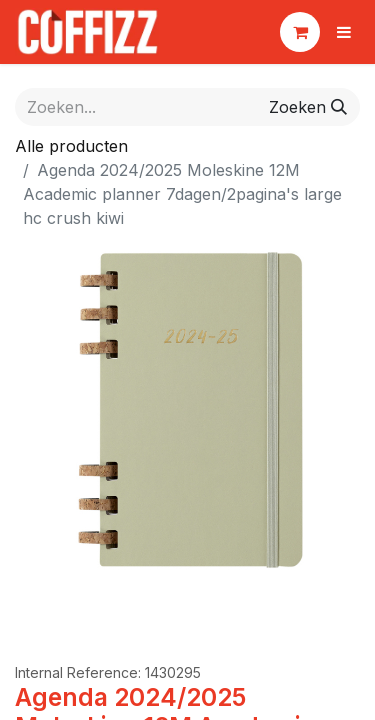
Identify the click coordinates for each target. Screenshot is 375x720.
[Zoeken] (308, 107)
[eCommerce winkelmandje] (300, 32)
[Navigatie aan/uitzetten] (344, 32)
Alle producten (71, 146)
